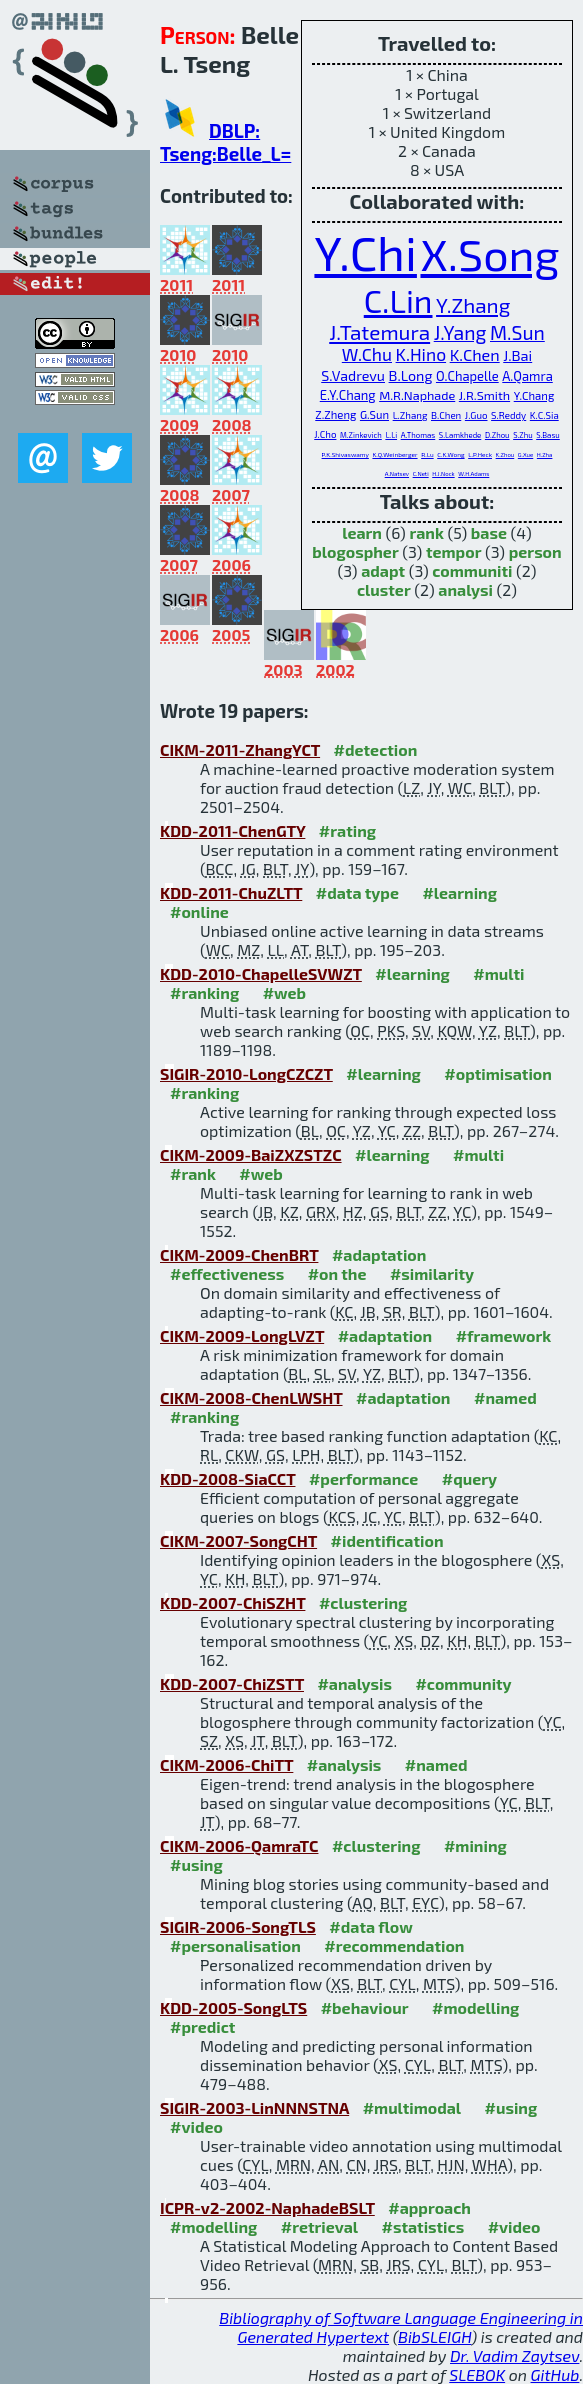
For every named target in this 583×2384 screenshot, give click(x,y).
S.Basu (548, 435)
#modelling (475, 2007)
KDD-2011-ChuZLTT (231, 892)
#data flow (370, 1926)
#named (505, 1397)
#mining (475, 1845)
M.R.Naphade (417, 395)
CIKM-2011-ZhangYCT (240, 749)
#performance (363, 1478)
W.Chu (367, 354)
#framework (504, 1335)
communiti (472, 570)
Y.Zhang (473, 304)
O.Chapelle (467, 376)
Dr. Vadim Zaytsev (514, 2355)
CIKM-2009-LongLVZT (242, 1335)
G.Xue (525, 454)
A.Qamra (527, 376)
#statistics (422, 2226)
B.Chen (446, 415)
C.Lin (398, 300)
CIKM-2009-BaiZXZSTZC (251, 1154)
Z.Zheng (335, 414)
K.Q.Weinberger (394, 454)
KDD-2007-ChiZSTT (232, 1683)
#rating (347, 830)
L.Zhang (410, 415)
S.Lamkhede (460, 435)
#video (196, 2126)
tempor (454, 551)
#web (284, 992)
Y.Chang (534, 395)
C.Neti (421, 473)
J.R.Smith (484, 395)
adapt (383, 570)
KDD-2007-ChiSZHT (232, 1602)
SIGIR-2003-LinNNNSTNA (254, 2107)
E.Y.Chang (348, 395)
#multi (498, 973)
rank (426, 532)
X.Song (489, 253)
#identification (387, 1540)
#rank (193, 1173)
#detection (376, 749)
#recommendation (394, 1945)
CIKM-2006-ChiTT (226, 1764)
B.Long (411, 375)
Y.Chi (365, 252)
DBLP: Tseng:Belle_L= (225, 142)
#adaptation (379, 1254)
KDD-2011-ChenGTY (232, 830)
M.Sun (517, 332)
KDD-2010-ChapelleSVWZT (261, 973)
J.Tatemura (379, 331)
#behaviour (365, 2007)
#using (196, 1864)
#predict (202, 2026)
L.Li (391, 435)
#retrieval (319, 2226)
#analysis (354, 1683)
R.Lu (427, 454)
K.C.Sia (544, 415)
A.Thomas (418, 435)
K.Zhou (505, 454)
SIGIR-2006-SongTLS (238, 1926)
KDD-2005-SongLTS (233, 2007)
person (535, 551)
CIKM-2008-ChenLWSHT (251, 1397)
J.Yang (460, 332)
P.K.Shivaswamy (345, 454)
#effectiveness (227, 1273)
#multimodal (412, 2107)
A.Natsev (397, 473)
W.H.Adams (473, 473)
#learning (459, 892)
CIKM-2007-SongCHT (238, 1540)
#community (463, 1683)
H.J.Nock (443, 473)
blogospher (355, 551)
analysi (465, 589)
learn (362, 532)
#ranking (204, 992)
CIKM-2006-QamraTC (239, 1845)
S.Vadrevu (353, 375)
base (489, 532)
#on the (337, 1273)
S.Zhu (522, 435)
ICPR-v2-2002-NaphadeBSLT (267, 2207)
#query (469, 1478)
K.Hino (421, 354)
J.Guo (476, 415)
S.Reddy (508, 415)
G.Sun (374, 414)
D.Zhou (497, 435)
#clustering (363, 1602)
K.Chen (475, 354)
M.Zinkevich (361, 435)
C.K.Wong (450, 454)
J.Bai (517, 355)
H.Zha (545, 454)
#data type (357, 892)
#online (199, 911)
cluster (384, 589)
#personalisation (235, 1945)
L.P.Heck (480, 454)
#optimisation (498, 1073)
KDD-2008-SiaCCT (227, 1478)
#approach (429, 2207)
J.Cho (325, 434)
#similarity (432, 1273)
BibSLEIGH (434, 2336)
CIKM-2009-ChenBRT (239, 1254)
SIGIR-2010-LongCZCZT (246, 1073)
